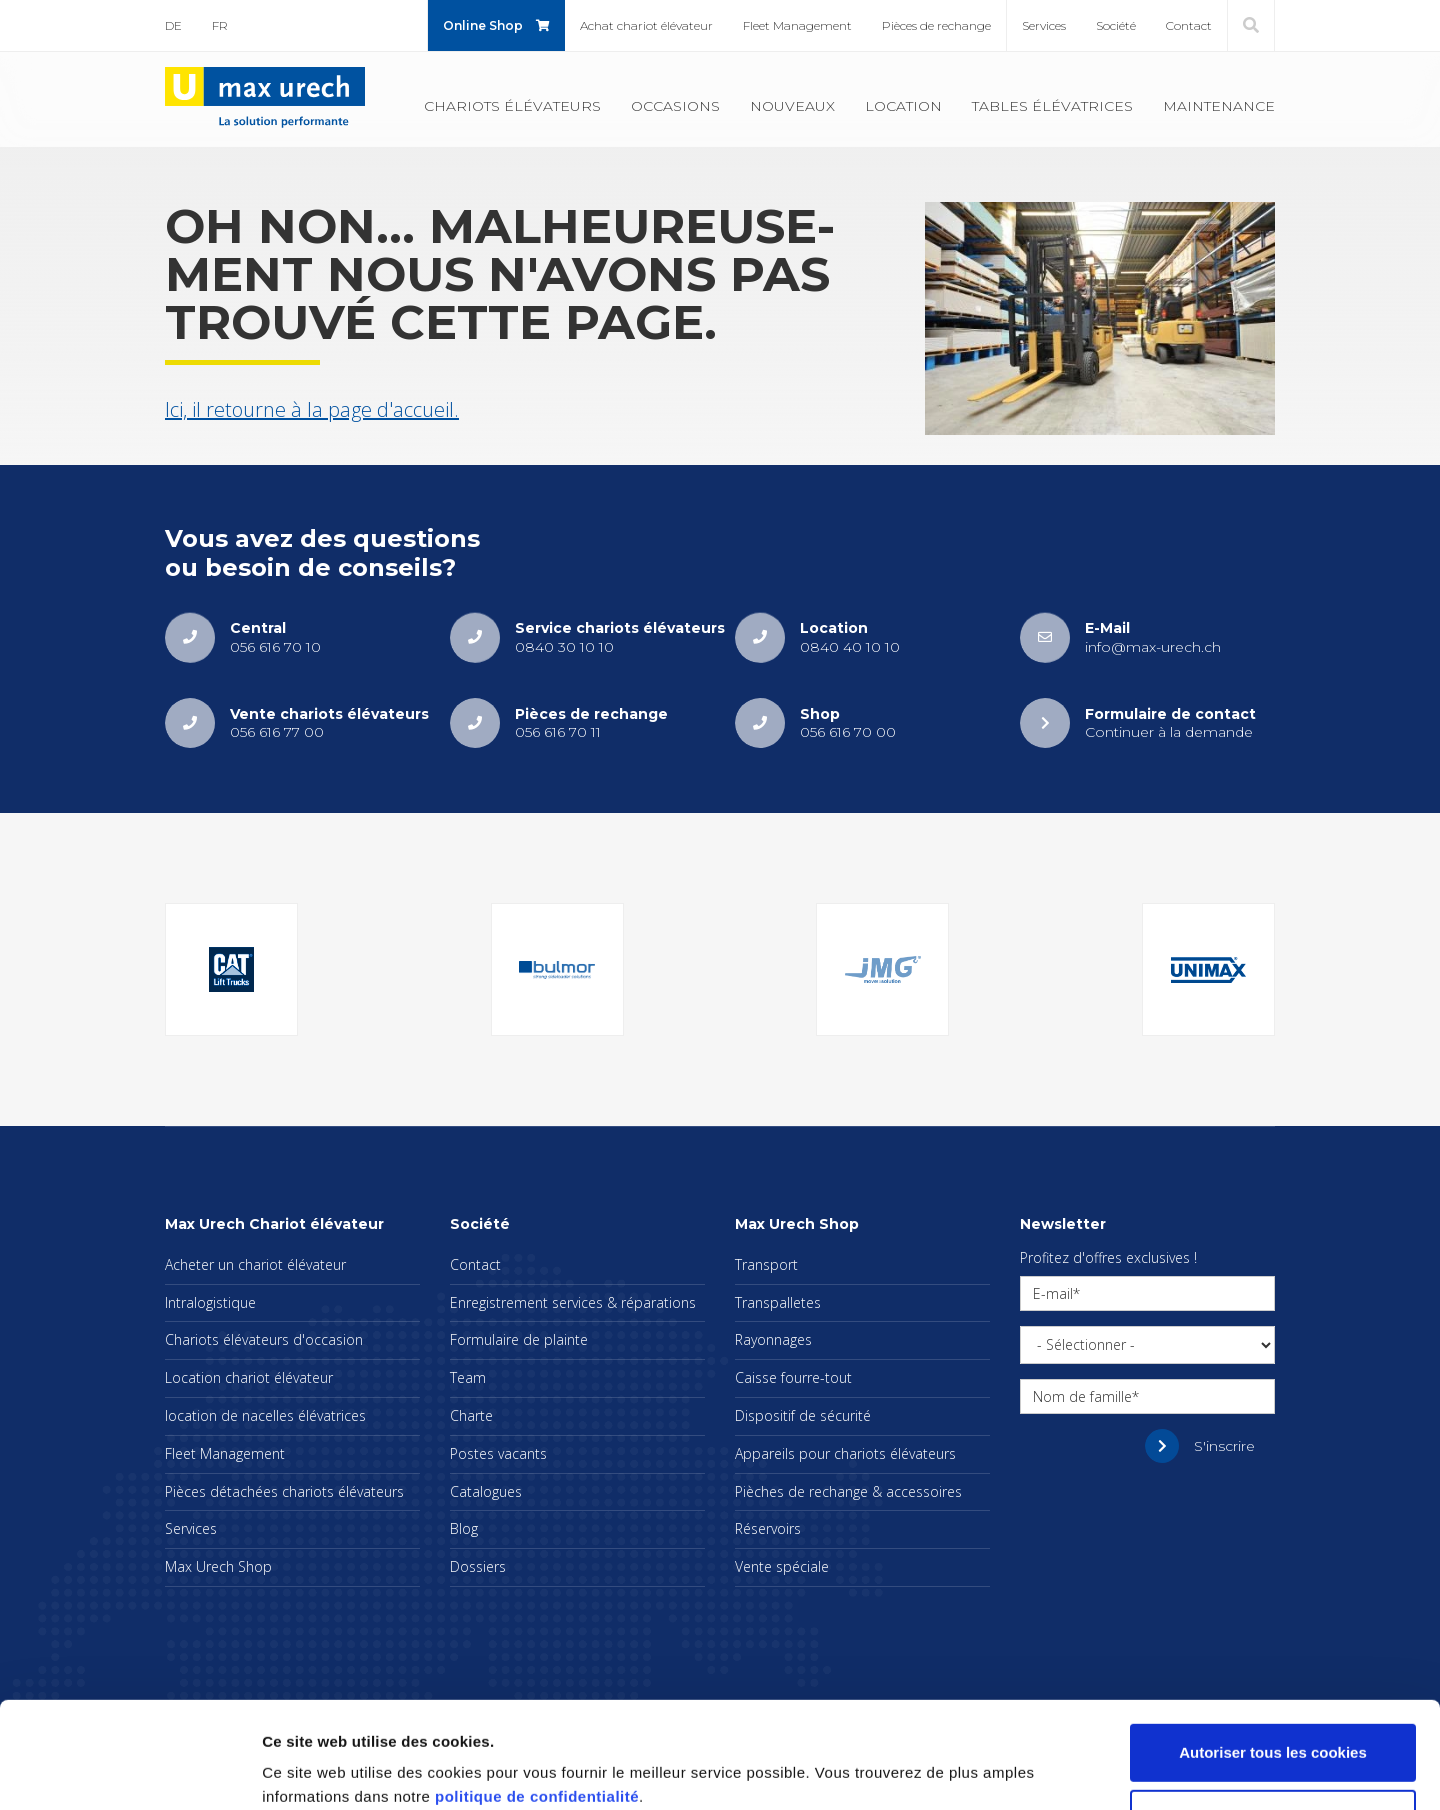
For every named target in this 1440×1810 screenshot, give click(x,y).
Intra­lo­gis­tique (210, 1302)
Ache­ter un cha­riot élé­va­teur (255, 1264)
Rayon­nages (773, 1339)
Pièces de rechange (936, 25)
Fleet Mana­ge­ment (797, 25)
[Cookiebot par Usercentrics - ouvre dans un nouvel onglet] (129, 1771)
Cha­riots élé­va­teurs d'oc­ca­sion (264, 1339)
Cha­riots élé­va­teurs (512, 106)
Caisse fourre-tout (793, 1377)
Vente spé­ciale (782, 1566)
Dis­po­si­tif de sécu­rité (803, 1415)
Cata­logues (486, 1491)
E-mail (1053, 1293)
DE (173, 25)
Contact (1189, 25)
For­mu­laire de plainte (519, 1339)
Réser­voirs (768, 1528)
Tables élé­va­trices (1052, 106)
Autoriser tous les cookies (1273, 1671)
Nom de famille (1082, 1396)
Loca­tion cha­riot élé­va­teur (249, 1377)
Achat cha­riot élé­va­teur (646, 25)
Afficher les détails (329, 1770)
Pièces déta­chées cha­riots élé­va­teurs (284, 1491)
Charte (471, 1415)
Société (1116, 25)
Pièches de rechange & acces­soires (848, 1491)
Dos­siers (478, 1566)
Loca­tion (903, 106)
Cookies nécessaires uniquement (1273, 1736)
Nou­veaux (792, 106)
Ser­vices (1044, 25)
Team (468, 1377)
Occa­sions (675, 106)
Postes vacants (498, 1453)
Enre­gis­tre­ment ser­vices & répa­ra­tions (573, 1302)
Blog (464, 1528)
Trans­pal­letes (778, 1302)
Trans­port (766, 1264)
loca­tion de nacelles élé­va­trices (265, 1415)
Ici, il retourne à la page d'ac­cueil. (312, 409)
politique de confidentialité (537, 1715)
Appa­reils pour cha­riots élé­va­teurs (845, 1453)
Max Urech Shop (218, 1566)
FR (220, 25)
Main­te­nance (1219, 106)
